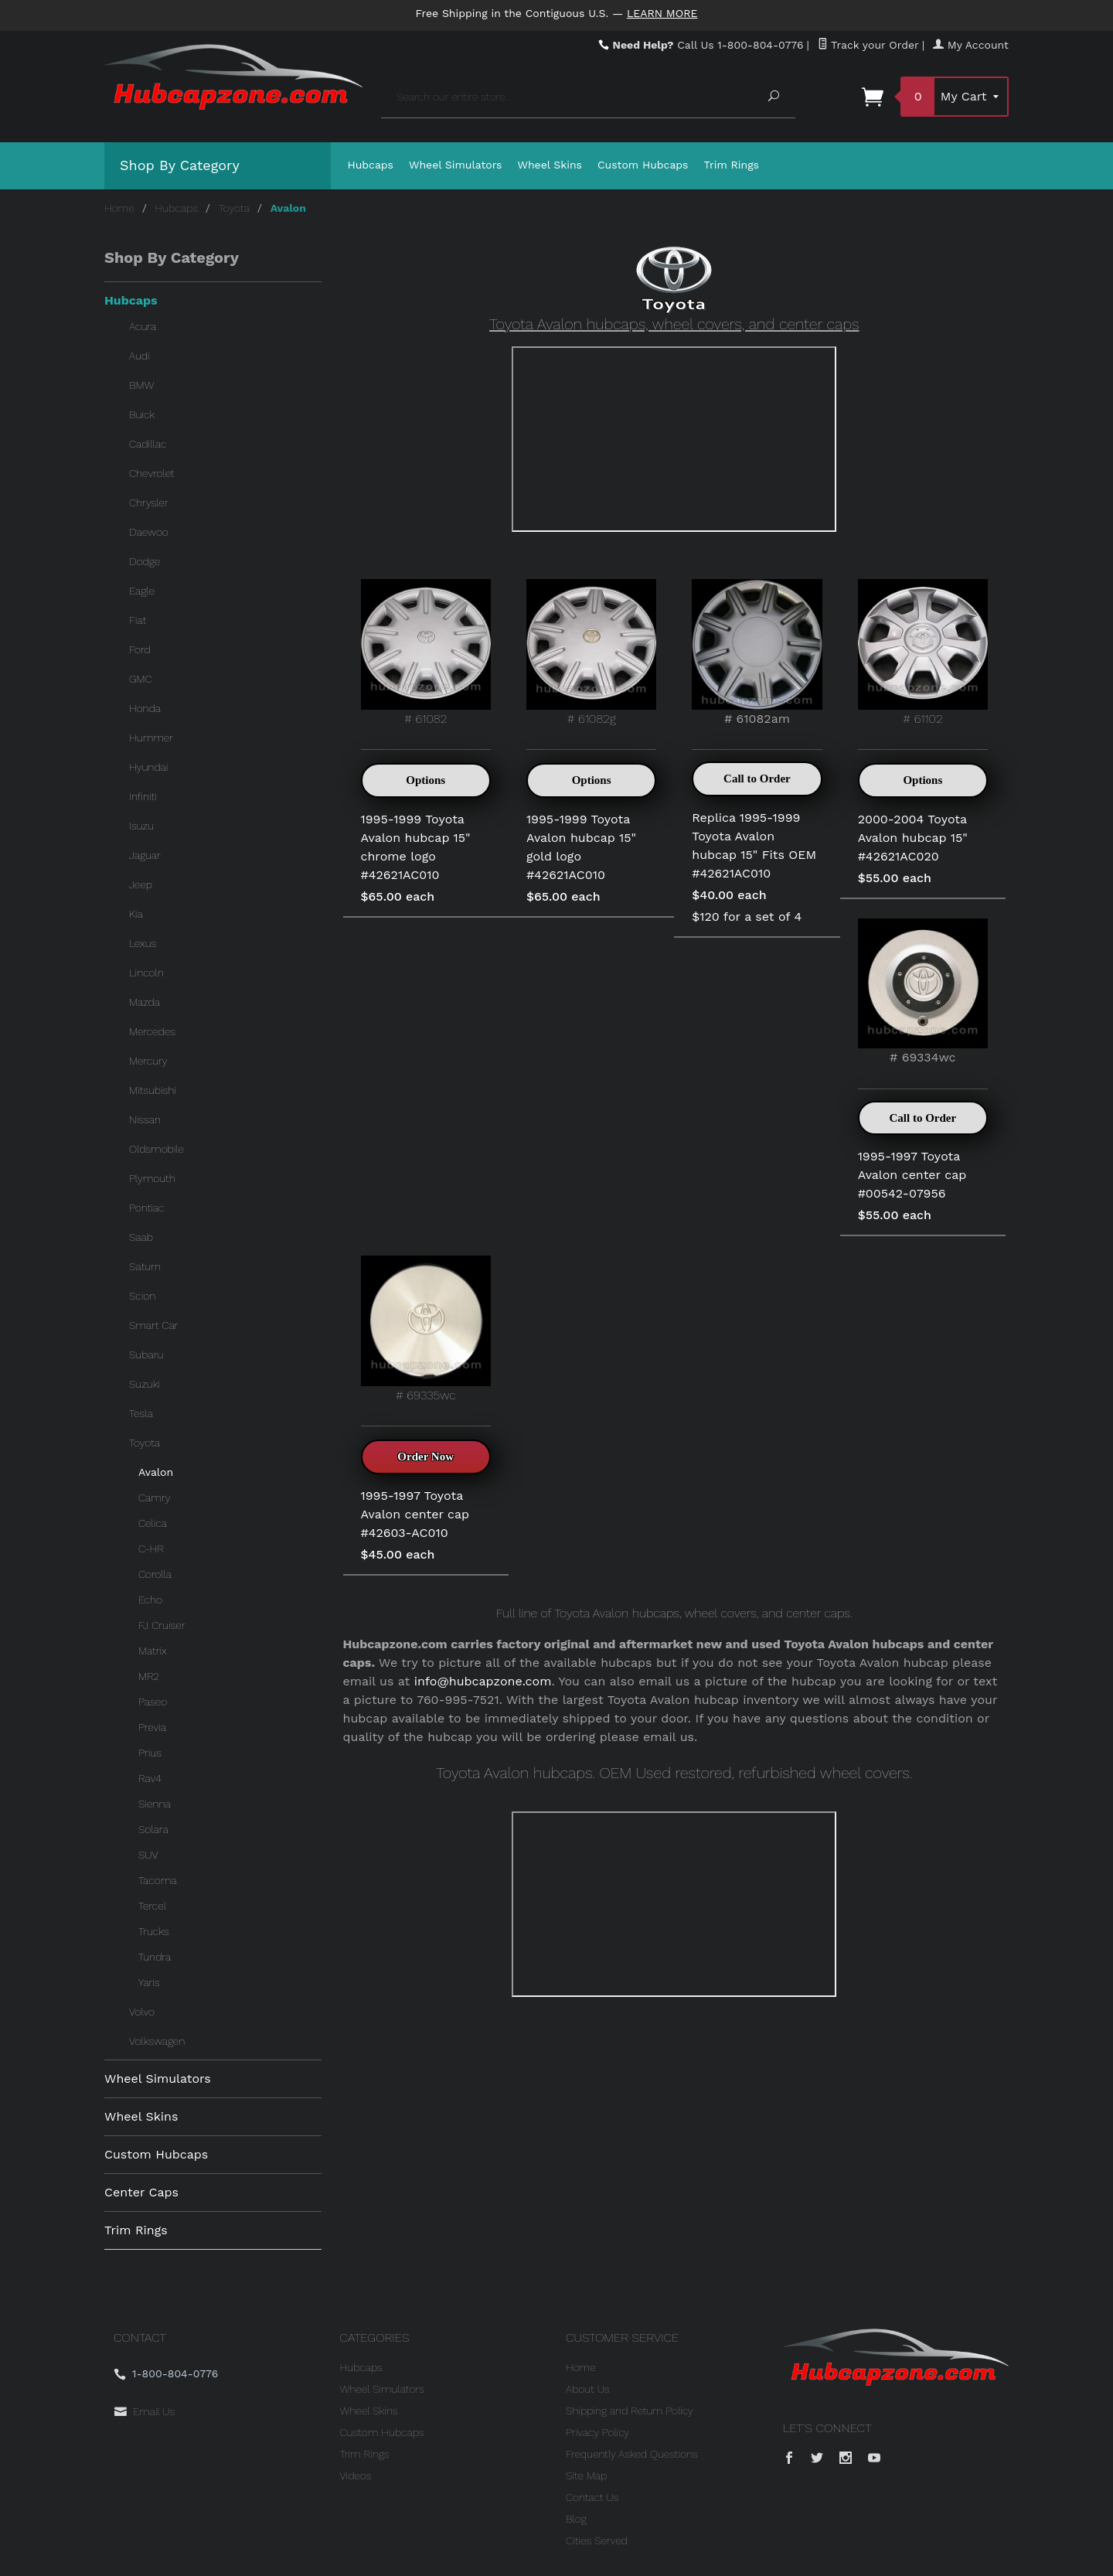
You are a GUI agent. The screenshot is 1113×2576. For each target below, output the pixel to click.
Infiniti (143, 796)
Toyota (234, 208)
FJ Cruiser (162, 1625)
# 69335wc (426, 1329)
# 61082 (426, 652)
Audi (139, 355)
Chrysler (148, 502)
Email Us (154, 2411)
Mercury (148, 1061)
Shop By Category (180, 165)
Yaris (149, 1982)
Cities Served (597, 2540)
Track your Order (868, 45)
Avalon (155, 1472)
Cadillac (147, 444)
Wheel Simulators (455, 164)
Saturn (145, 1266)
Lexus (142, 943)
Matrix (152, 1650)
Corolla (155, 1574)
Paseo (152, 1701)
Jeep (140, 884)
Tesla (141, 1413)
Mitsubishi (152, 1090)
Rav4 (150, 1778)
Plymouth (152, 1178)
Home (119, 208)
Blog (576, 2519)
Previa (152, 1727)
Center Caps (141, 2192)
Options (425, 780)
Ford (140, 649)
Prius (150, 1752)
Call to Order (757, 778)
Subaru (146, 1354)
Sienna (154, 1803)
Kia (136, 914)
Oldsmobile (156, 1149)
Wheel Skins (549, 164)
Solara (153, 1829)
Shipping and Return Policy (629, 2410)
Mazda (144, 1002)
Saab (141, 1237)
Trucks (153, 1931)
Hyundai (148, 767)
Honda (145, 708)
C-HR (151, 1548)
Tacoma (157, 1880)
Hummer (151, 737)
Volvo (142, 2011)
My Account (971, 45)
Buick (142, 414)
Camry (154, 1497)
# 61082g (591, 652)
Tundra (154, 1957)
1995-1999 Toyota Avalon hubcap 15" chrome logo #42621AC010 (416, 847)
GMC (140, 679)
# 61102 (923, 652)
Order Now (425, 1456)
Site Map (586, 2475)
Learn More (662, 13)
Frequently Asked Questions (632, 2454)
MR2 (148, 1676)
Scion (142, 1296)
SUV (148, 1855)
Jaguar (145, 855)
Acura (142, 326)
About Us (588, 2389)
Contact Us (592, 2497)
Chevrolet (152, 473)
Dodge (144, 561)
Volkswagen (157, 2041)
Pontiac (146, 1207)
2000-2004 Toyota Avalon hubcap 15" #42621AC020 (913, 838)
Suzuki (144, 1384)
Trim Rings (732, 164)
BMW (141, 385)
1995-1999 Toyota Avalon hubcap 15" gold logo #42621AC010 (581, 847)
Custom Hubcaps (643, 164)
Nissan (145, 1119)
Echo (150, 1599)
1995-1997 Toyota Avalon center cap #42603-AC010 (415, 1514)
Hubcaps (371, 164)
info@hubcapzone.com (483, 1681)
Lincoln (146, 972)
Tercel (152, 1906)
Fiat (137, 620)
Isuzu (141, 825)
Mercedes (152, 1031)
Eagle (142, 590)
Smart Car (153, 1325)
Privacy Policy (597, 2432)
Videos (356, 2475)
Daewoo (148, 532)
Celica (152, 1523)
